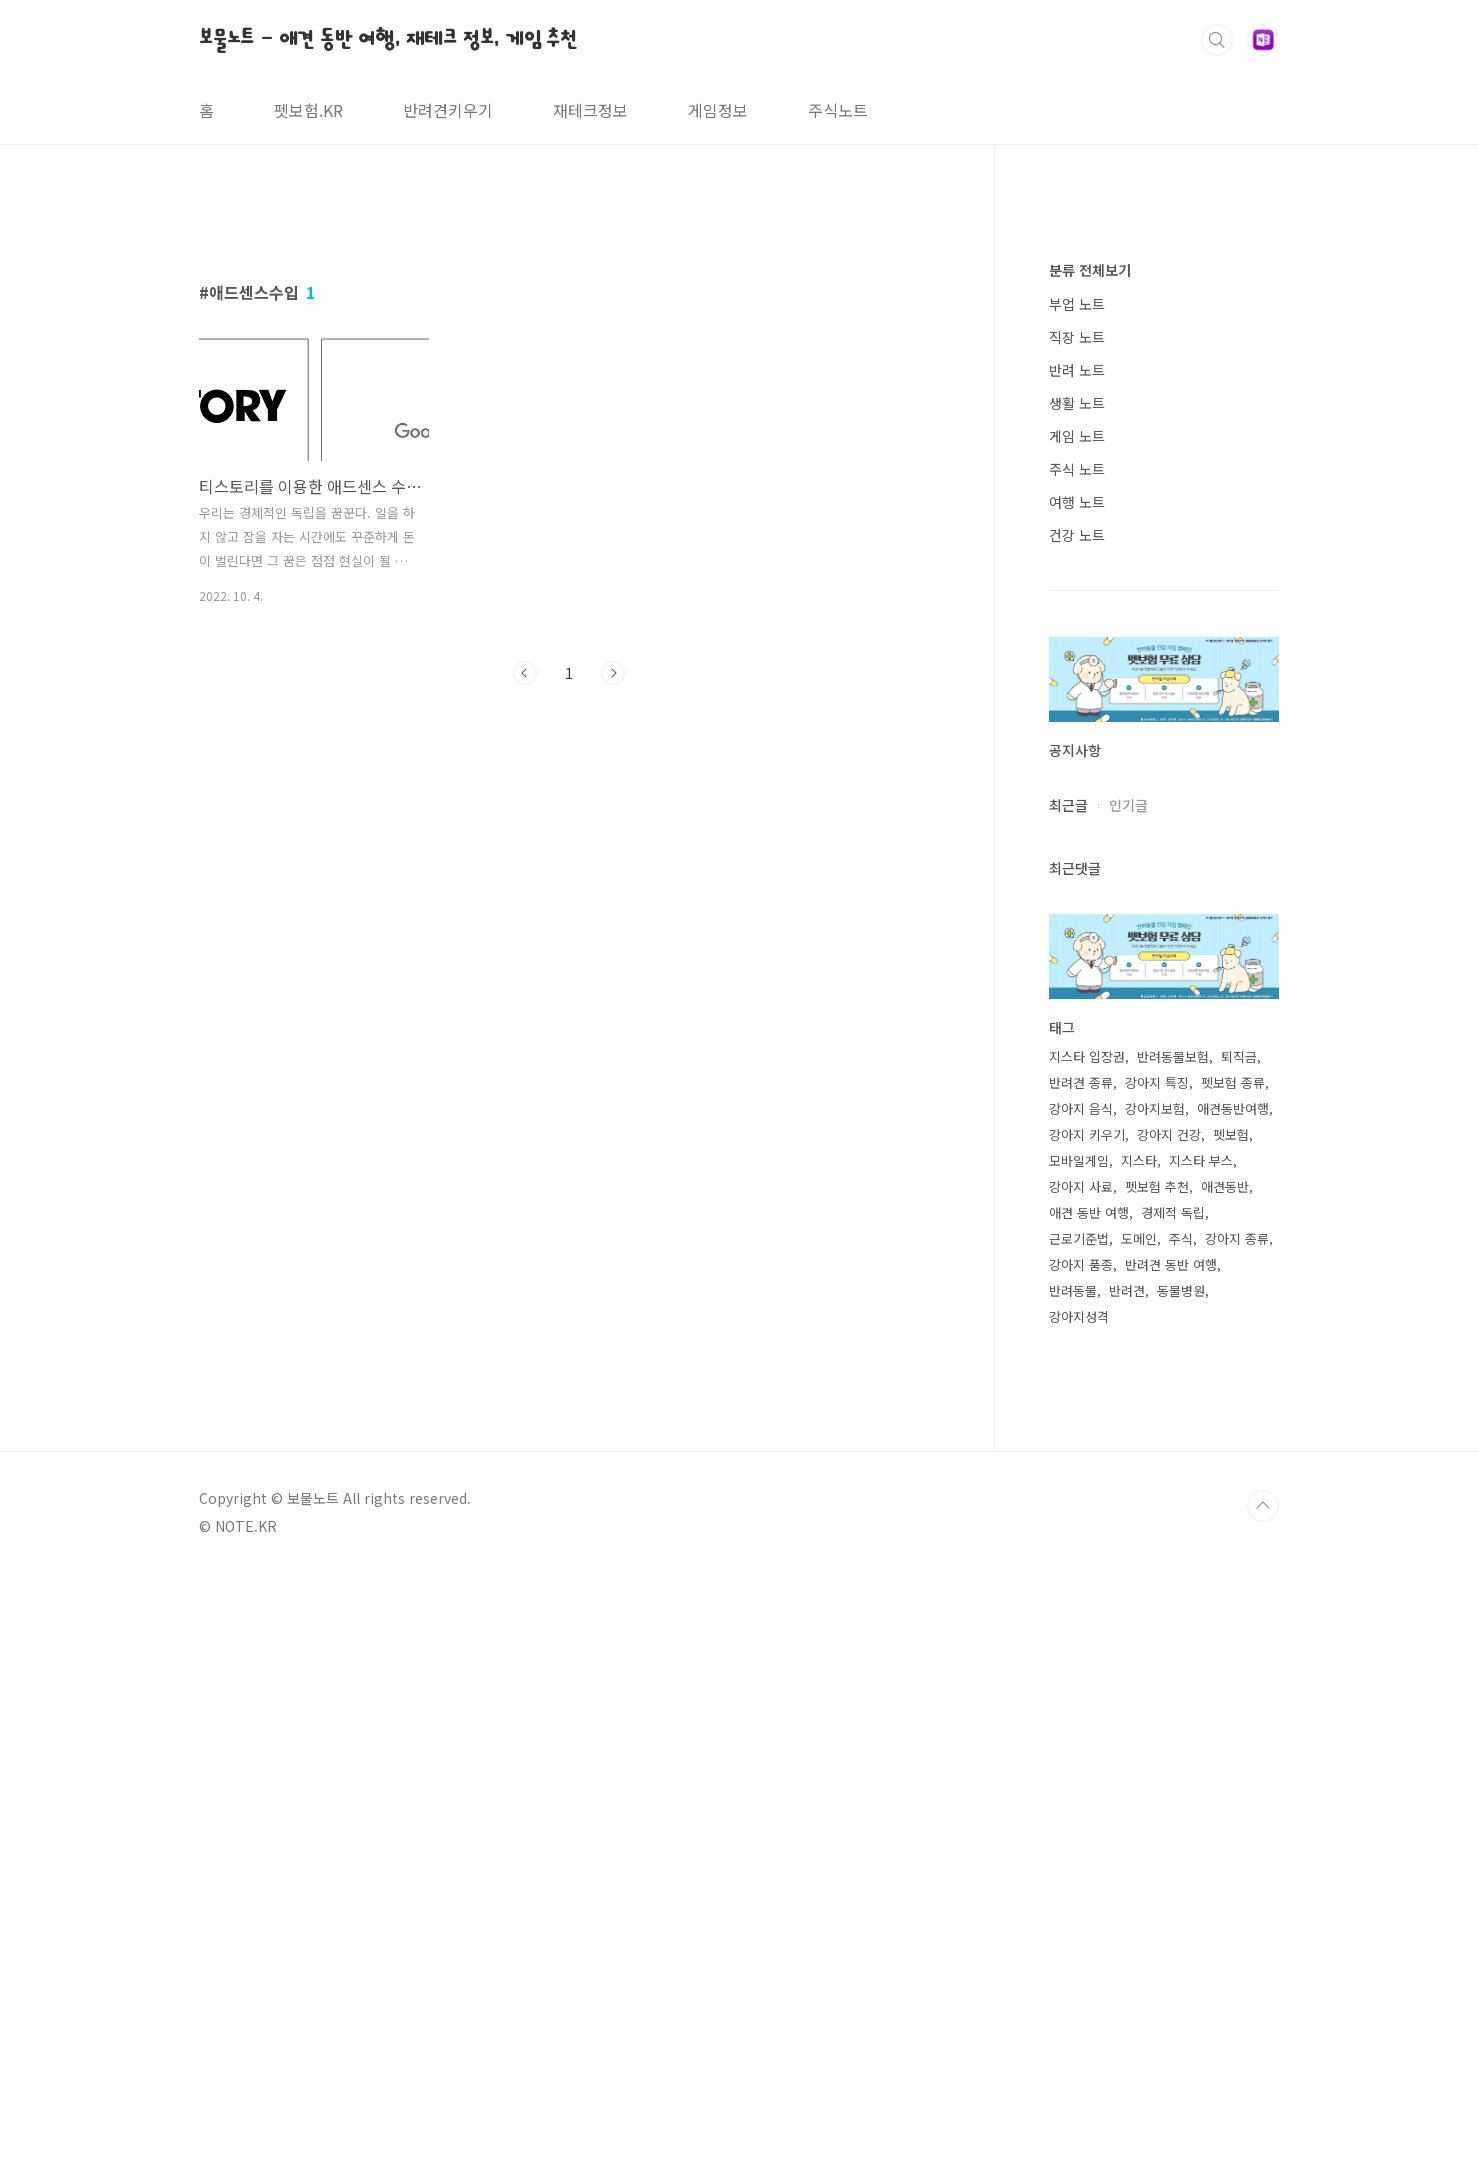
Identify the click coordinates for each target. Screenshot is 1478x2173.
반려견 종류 (1081, 1682)
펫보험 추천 (1157, 1786)
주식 (1181, 1838)
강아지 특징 (1157, 1682)
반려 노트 (1077, 970)
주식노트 (838, 110)
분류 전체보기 (1090, 870)
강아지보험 (1155, 1708)
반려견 (1127, 1890)
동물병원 (1181, 1890)
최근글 (1068, 1405)
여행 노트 (1077, 1102)
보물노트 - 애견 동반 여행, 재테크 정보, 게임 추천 (388, 39)
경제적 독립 (1173, 1812)
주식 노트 (1077, 1069)
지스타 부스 (1201, 1760)
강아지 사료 (1081, 1786)
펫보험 (1231, 1734)
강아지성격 (1079, 1916)
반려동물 (1073, 1890)
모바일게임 (1079, 1760)
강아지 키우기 (1087, 1734)
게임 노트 (1077, 1036)
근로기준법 (1079, 1838)
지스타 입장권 (1087, 1656)
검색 (1217, 40)
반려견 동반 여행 (1171, 1864)
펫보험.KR (308, 110)
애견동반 (1225, 1786)
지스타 (1139, 1760)
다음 (613, 953)
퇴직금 (1239, 1656)
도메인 (1139, 1838)
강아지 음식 (1081, 1708)
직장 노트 (1077, 937)
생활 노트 (1077, 1003)
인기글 (1128, 1405)
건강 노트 (1077, 1135)
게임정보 (718, 110)
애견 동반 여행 (1089, 1812)
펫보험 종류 (1233, 1682)
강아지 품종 (1081, 1864)
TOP (1263, 2106)
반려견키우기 (448, 110)
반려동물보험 (1173, 1656)
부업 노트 (1077, 904)
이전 (525, 953)
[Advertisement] (569, 387)
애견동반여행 (1233, 1708)
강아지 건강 (1169, 1734)
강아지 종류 (1237, 1838)
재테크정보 (590, 110)
